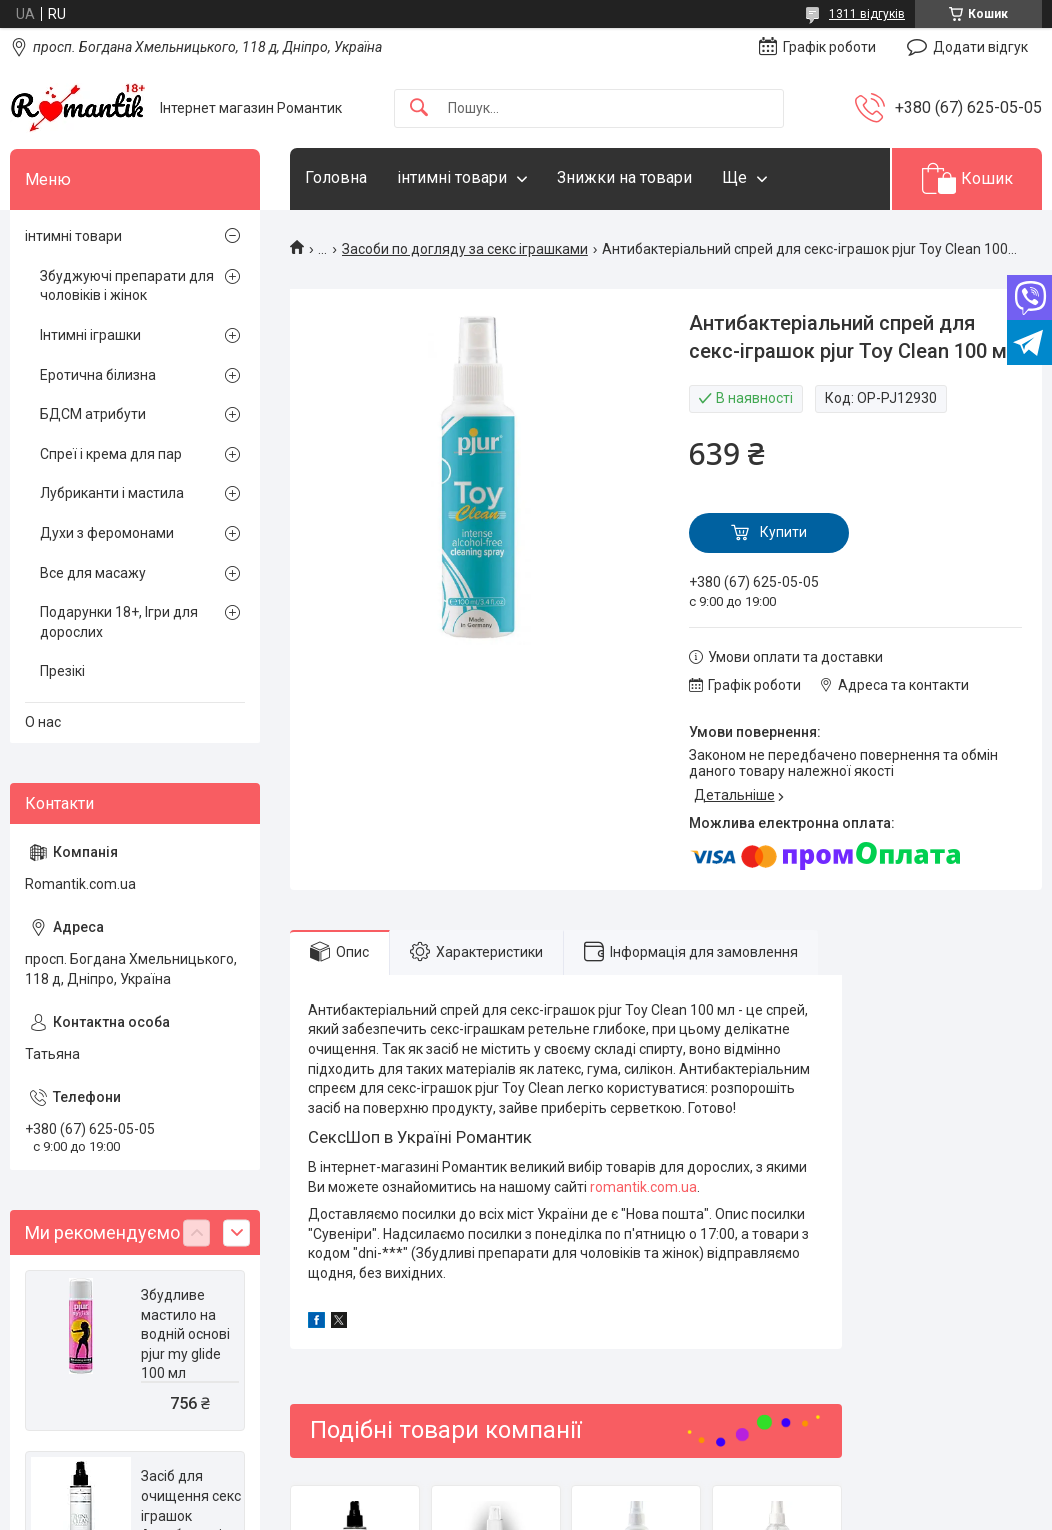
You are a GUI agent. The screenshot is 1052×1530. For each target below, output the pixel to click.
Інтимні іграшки (90, 335)
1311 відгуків (867, 14)
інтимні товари (452, 177)
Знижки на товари (624, 177)
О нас (43, 722)
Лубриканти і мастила (112, 493)
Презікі (62, 671)
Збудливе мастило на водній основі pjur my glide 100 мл (185, 1334)
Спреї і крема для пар (111, 454)
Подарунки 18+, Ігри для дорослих (119, 622)
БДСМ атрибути (93, 414)
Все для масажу (93, 573)
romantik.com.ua (643, 1187)
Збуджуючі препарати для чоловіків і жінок (127, 286)
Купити (783, 532)
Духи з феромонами (107, 533)
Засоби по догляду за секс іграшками (465, 249)
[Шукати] (419, 108)
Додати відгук (980, 47)
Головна (336, 177)
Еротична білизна (98, 375)
